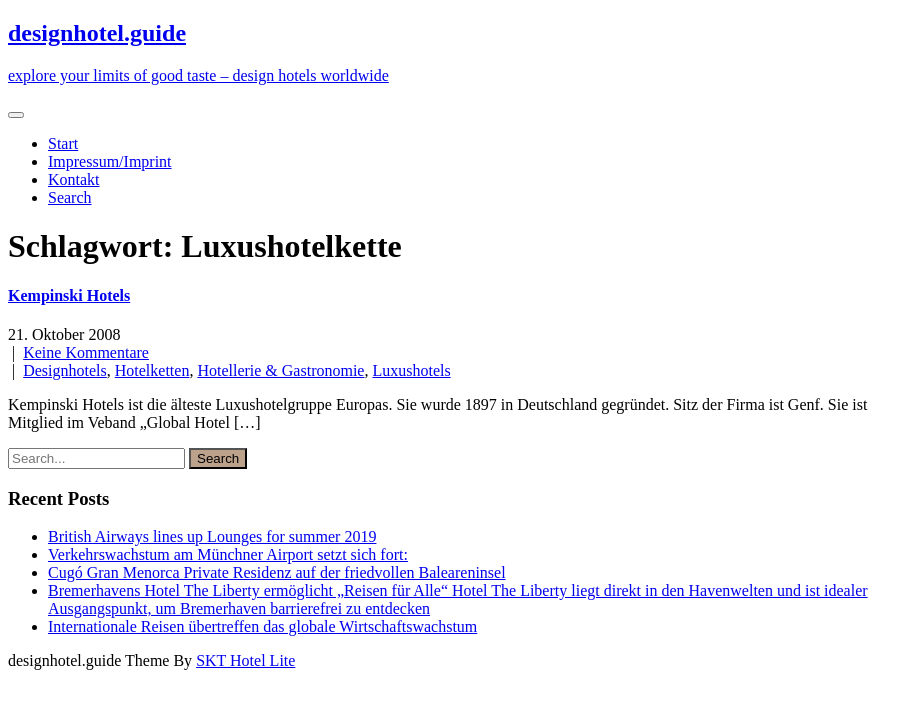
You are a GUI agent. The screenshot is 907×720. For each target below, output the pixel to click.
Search (70, 197)
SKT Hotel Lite (245, 660)
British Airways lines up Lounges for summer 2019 (212, 536)
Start (63, 143)
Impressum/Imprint (110, 161)
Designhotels (65, 370)
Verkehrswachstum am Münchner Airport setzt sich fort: (228, 554)
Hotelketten (152, 370)
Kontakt (74, 179)
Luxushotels (411, 370)
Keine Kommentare (86, 352)
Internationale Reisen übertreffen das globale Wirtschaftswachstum (262, 626)
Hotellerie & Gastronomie (280, 370)
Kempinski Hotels (69, 295)
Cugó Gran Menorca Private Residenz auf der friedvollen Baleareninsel (277, 572)
